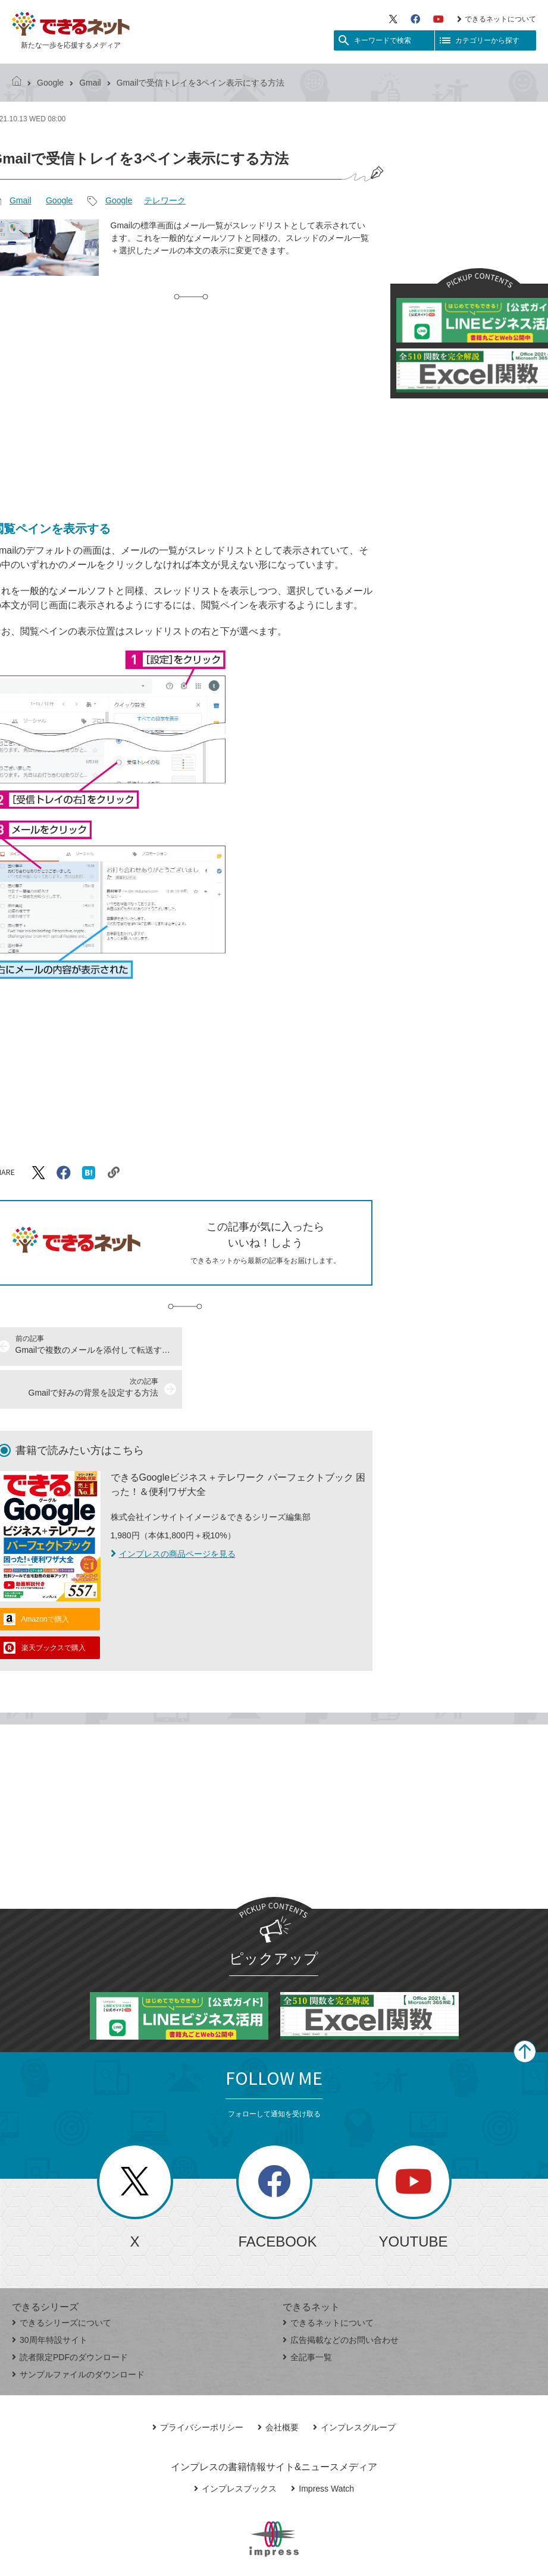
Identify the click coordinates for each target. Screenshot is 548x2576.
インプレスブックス (235, 2446)
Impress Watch (322, 2446)
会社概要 (278, 2384)
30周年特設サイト (49, 2297)
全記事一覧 (307, 2314)
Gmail (90, 82)
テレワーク (165, 200)
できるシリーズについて (61, 2280)
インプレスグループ (354, 2384)
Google (50, 82)
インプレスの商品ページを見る (173, 1511)
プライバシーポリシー (197, 2384)
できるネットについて (496, 19)
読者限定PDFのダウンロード (70, 2314)
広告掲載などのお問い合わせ (341, 2297)
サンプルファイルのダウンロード (78, 2331)
